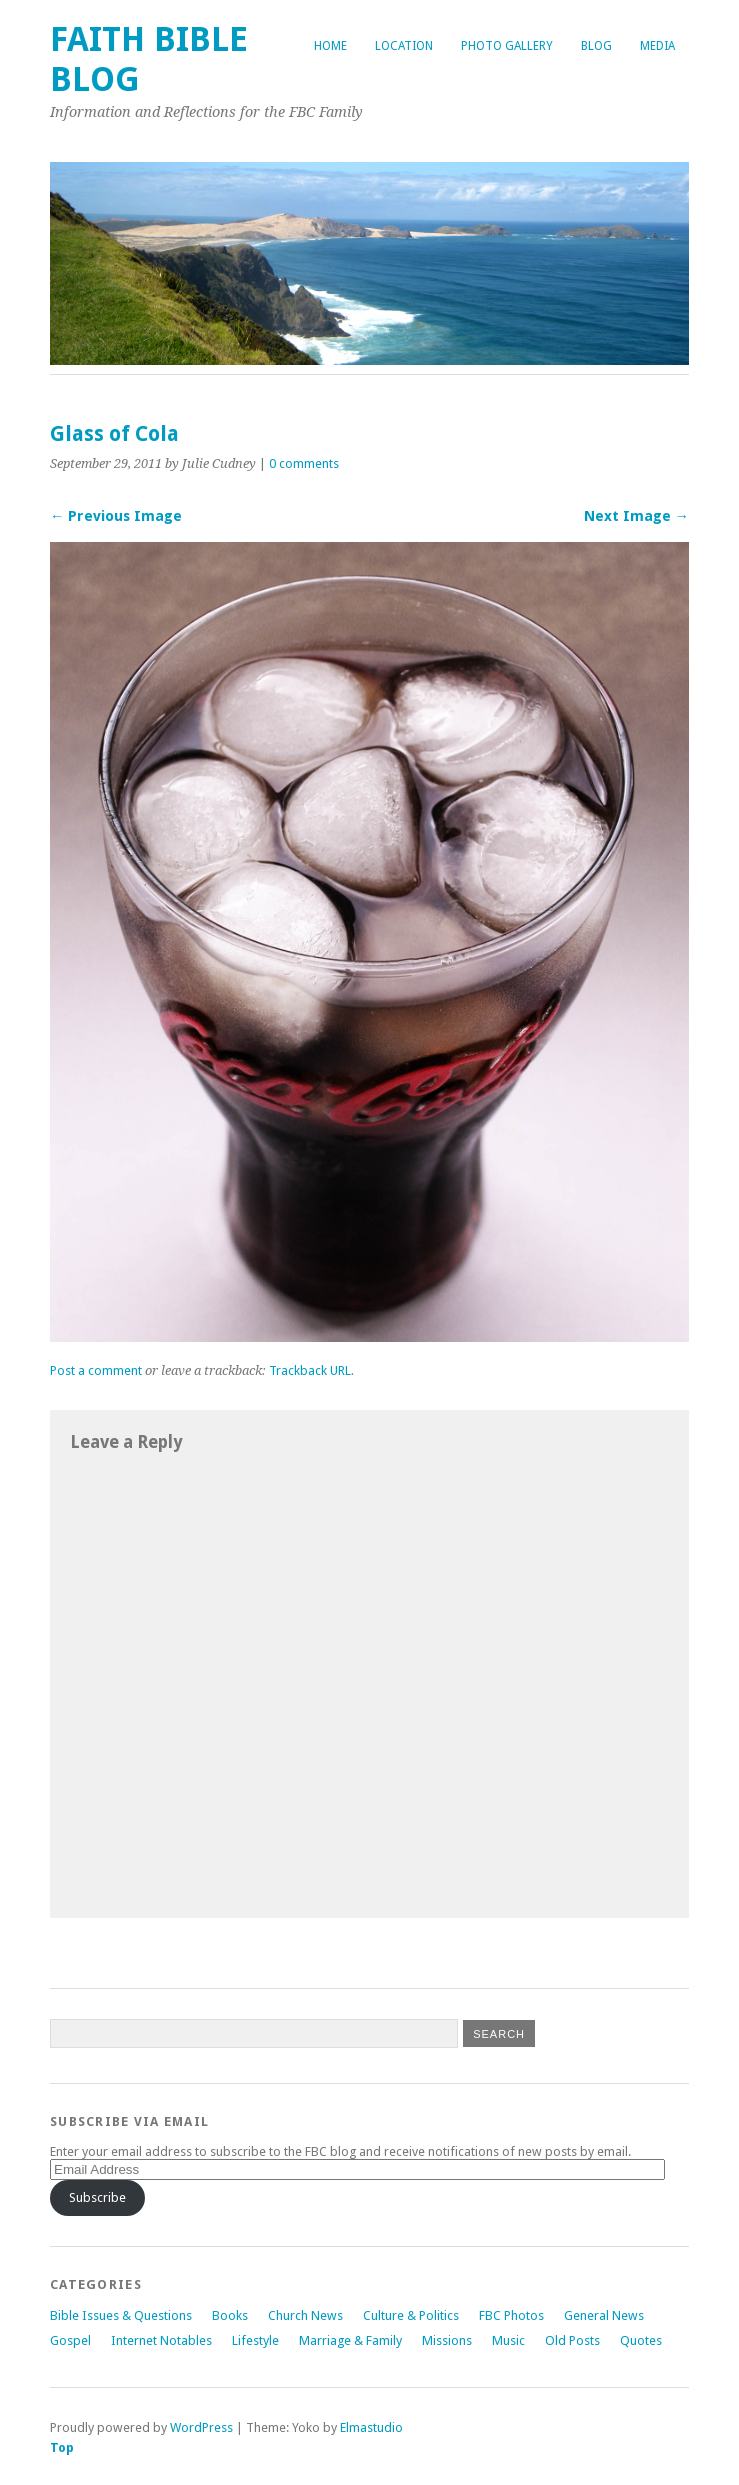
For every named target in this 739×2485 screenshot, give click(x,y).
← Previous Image (116, 516)
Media (657, 46)
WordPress (201, 2427)
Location (404, 46)
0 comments (304, 463)
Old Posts (572, 2340)
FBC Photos (511, 2315)
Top (62, 2447)
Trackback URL (310, 1370)
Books (230, 2315)
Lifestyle (255, 2340)
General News (604, 2315)
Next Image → (636, 516)
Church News (305, 2315)
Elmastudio (371, 2427)
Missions (447, 2340)
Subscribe (97, 2197)
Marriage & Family (350, 2340)
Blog (596, 46)
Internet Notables (161, 2340)
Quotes (641, 2340)
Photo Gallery (507, 46)
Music (508, 2340)
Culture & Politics (411, 2315)
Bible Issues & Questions (121, 2315)
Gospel (70, 2340)
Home (330, 46)
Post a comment (96, 1370)
